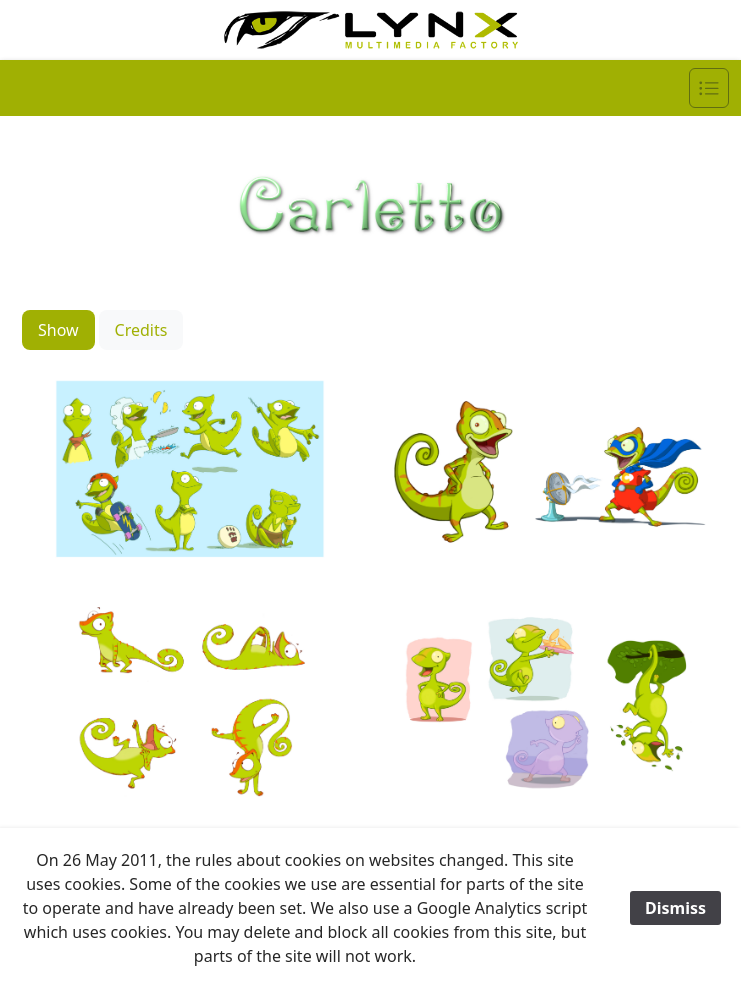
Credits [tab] (141, 330)
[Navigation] (709, 88)
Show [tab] (58, 330)
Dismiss (675, 908)
